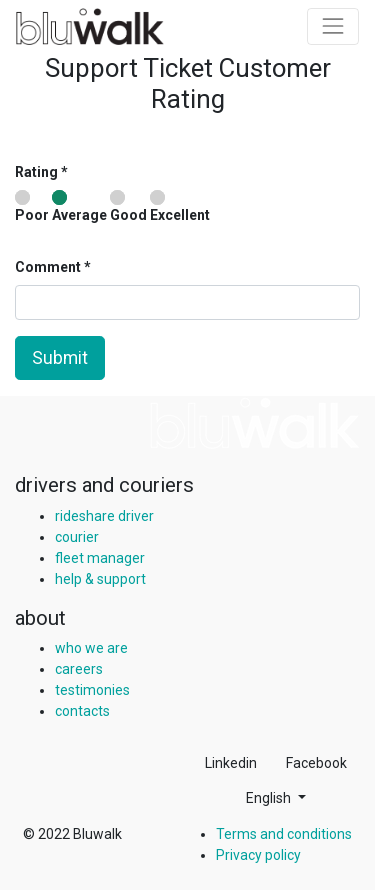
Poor (32, 206)
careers (79, 669)
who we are (91, 648)
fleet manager (100, 558)
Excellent (180, 206)
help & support (100, 579)
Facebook (316, 763)
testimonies (92, 690)
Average (79, 206)
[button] (276, 798)
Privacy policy (258, 855)
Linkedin (231, 763)
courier (77, 537)
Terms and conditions (284, 834)
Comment (49, 267)
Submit (60, 358)
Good (128, 206)
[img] (255, 423)
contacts (82, 711)
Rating (36, 172)
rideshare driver (104, 516)
